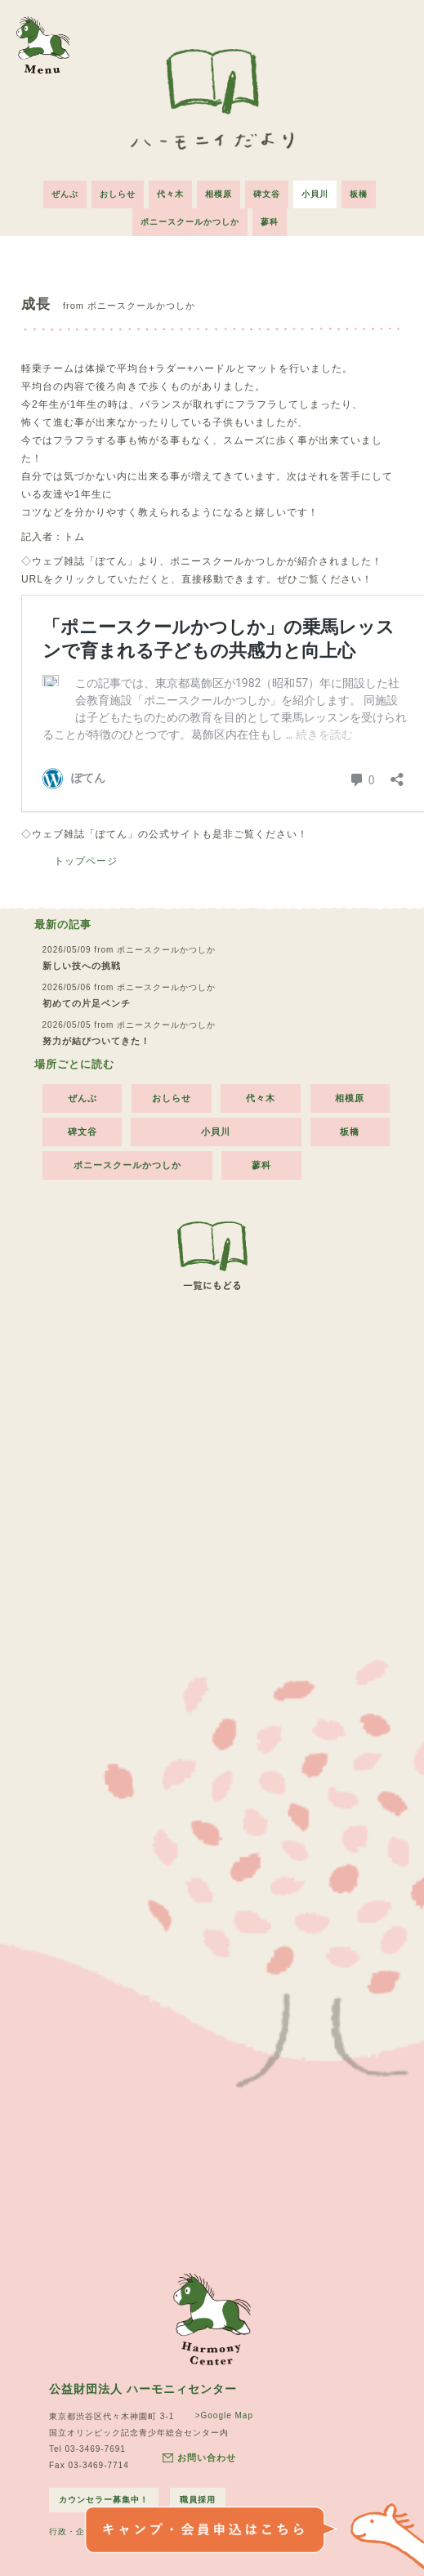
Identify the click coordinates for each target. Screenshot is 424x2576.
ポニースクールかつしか (190, 221)
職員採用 (198, 2499)
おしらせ (118, 194)
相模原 (218, 194)
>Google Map (224, 2415)
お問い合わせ (199, 2458)
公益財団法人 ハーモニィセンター (143, 2388)
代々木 (170, 194)
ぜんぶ (64, 194)
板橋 (359, 194)
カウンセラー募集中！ (104, 2499)
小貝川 (314, 194)
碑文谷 (266, 194)
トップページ (86, 861)
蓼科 (270, 221)
